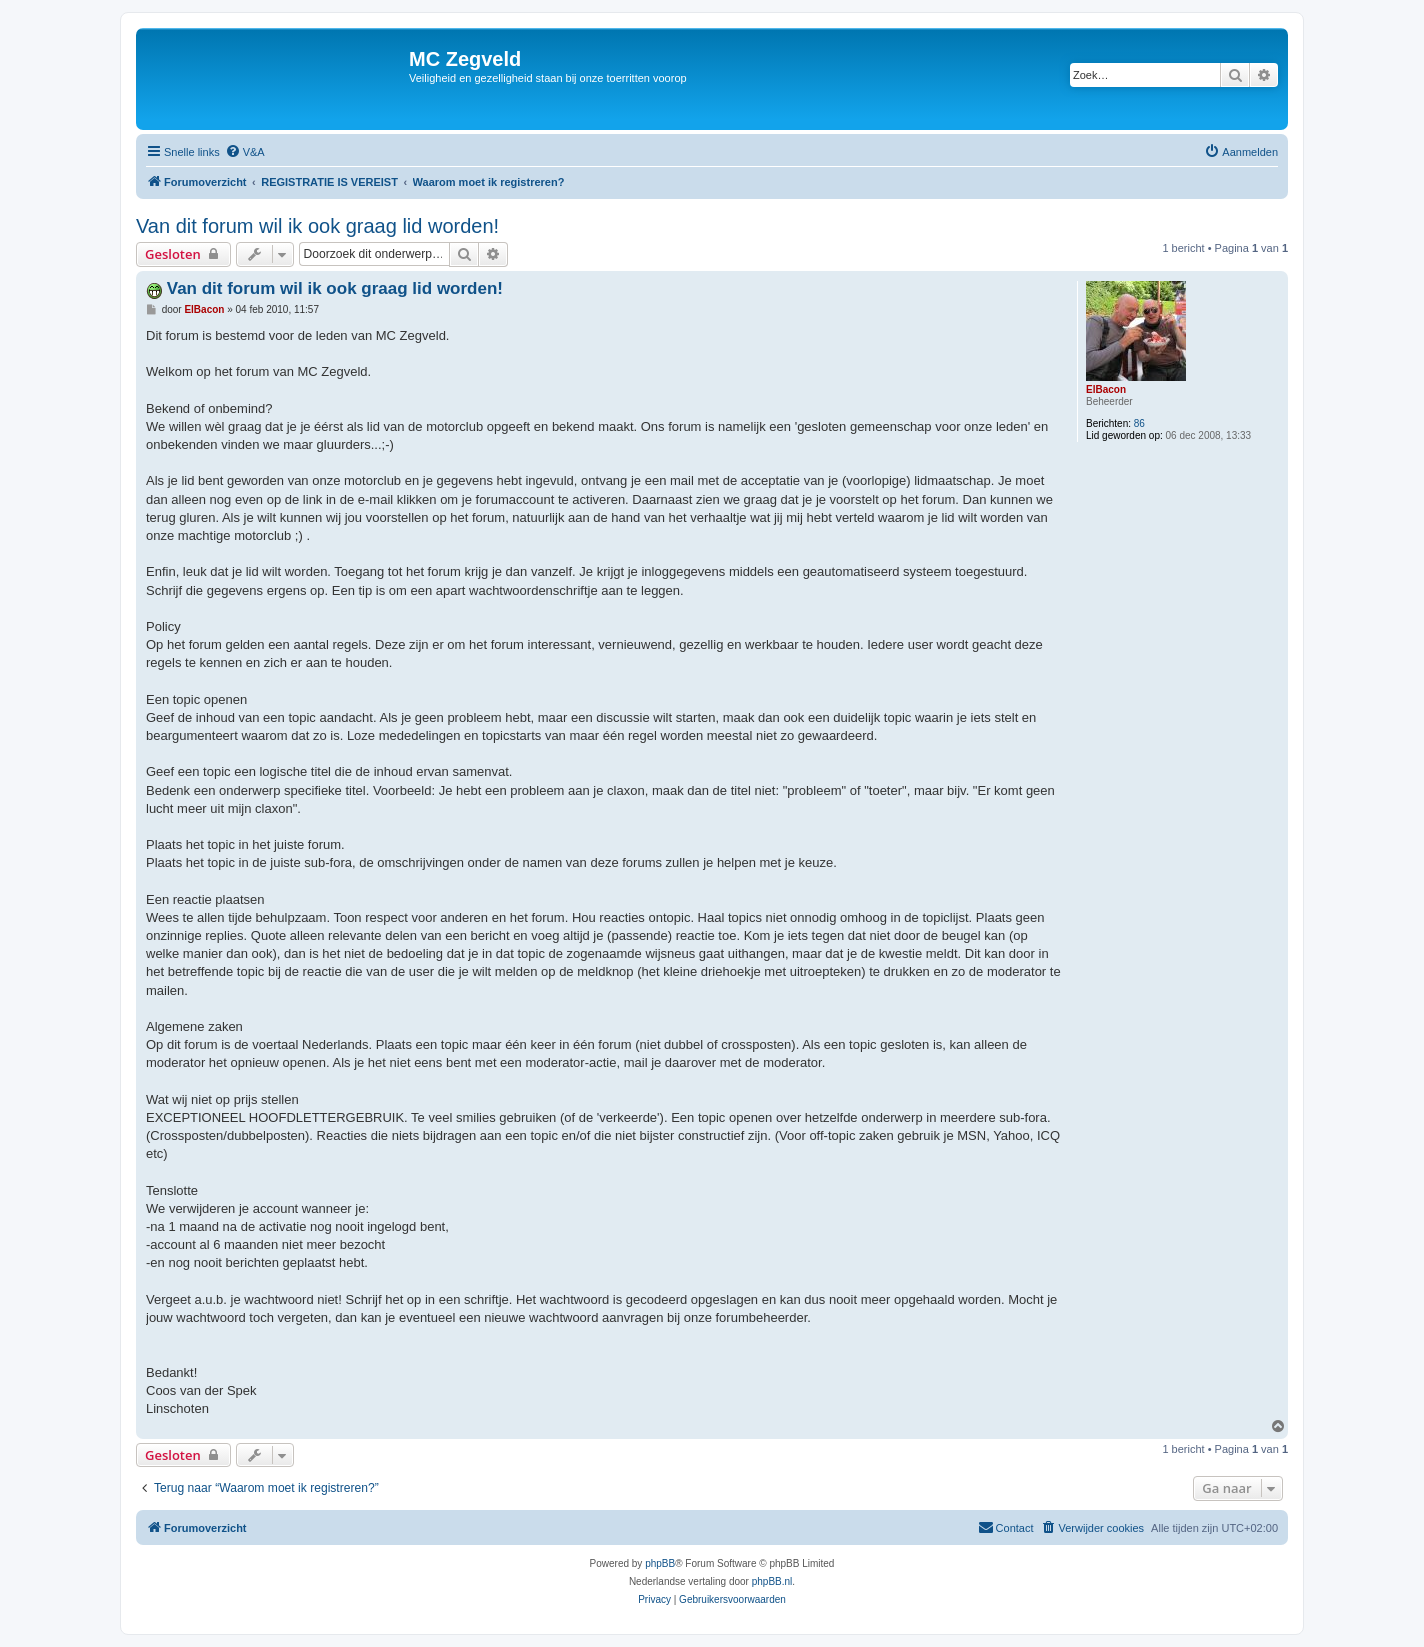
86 (1139, 423)
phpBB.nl (772, 1581)
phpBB (660, 1563)
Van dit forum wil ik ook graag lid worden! (317, 226)
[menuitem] (245, 152)
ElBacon (1106, 389)
